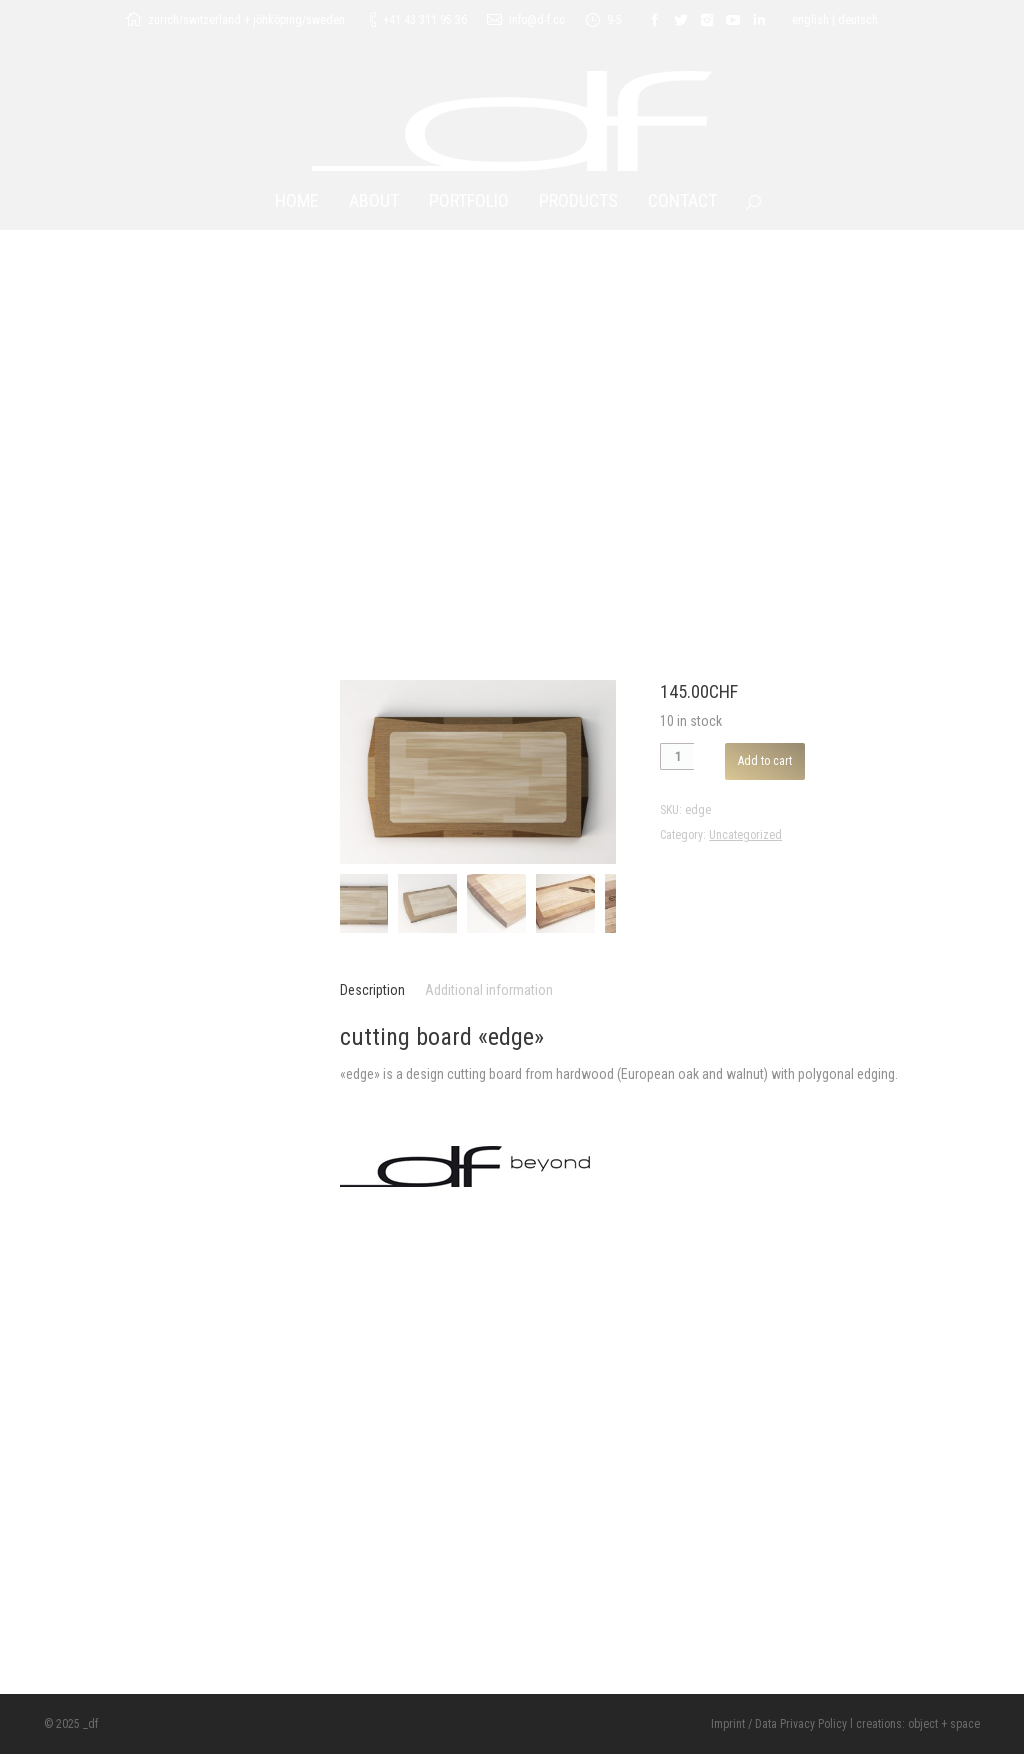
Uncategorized (745, 835)
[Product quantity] (677, 756)
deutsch (858, 20)
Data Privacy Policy (801, 1724)
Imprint (728, 1724)
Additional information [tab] (489, 990)
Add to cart (765, 761)
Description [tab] (372, 990)
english (810, 20)
